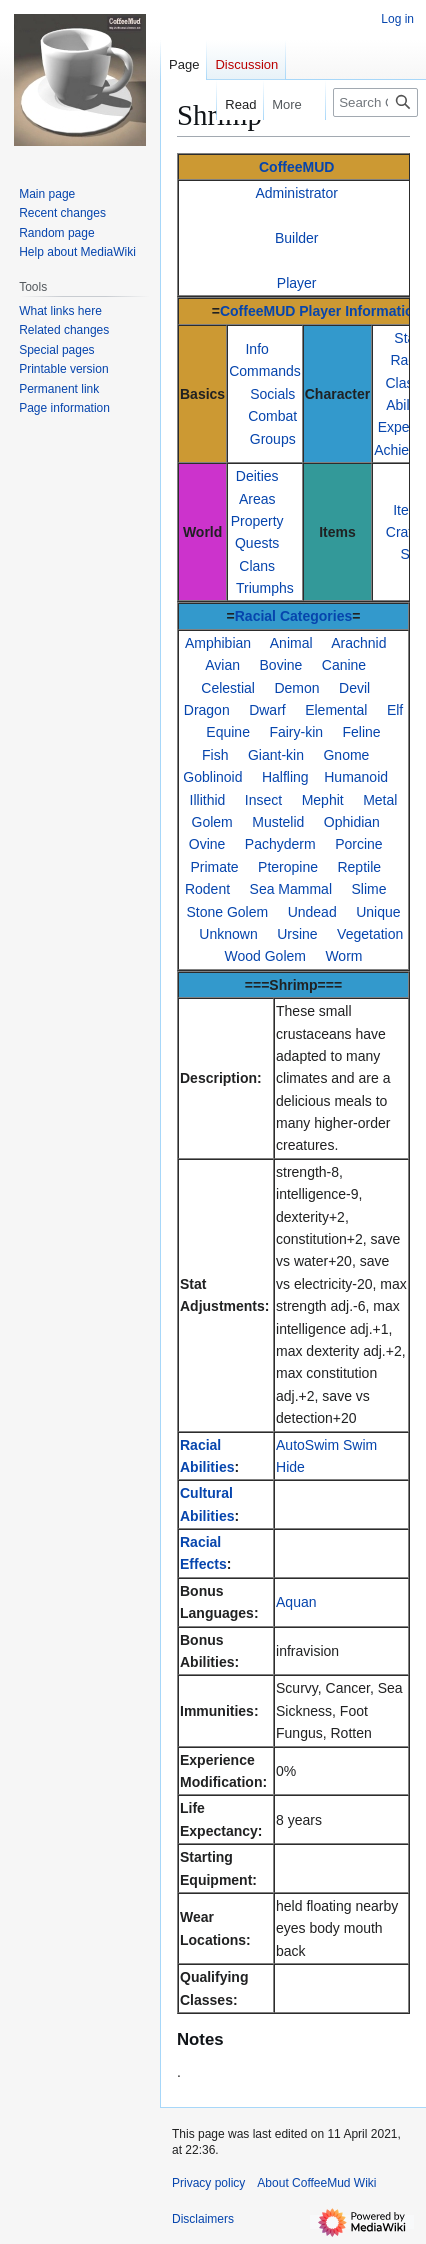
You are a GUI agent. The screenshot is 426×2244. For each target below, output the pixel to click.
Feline (362, 732)
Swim (360, 1445)
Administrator (296, 193)
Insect (263, 800)
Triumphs (265, 588)
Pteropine (288, 867)
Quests (257, 543)
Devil (354, 688)
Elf (395, 710)
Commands (265, 371)
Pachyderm (280, 844)
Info (256, 349)
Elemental (336, 710)
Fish (215, 755)
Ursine (297, 934)
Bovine (281, 665)
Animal (291, 643)
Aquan (296, 1602)
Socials (272, 394)
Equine (228, 732)
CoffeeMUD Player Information (321, 311)
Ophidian (352, 822)
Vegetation (370, 934)
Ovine (207, 844)
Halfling (285, 777)
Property (257, 521)
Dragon (207, 710)
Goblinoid (212, 777)
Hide (290, 1467)
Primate (214, 867)
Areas (257, 499)
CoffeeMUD (296, 167)
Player (297, 283)
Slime (368, 889)
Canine (344, 665)
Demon (296, 688)
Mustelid (278, 822)
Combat (272, 416)
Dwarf (267, 710)
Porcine (358, 844)
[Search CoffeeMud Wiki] (375, 102)
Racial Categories (294, 616)
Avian (222, 665)
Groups (273, 439)
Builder (297, 238)
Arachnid (358, 643)
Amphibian (218, 643)
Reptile (359, 867)
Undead (312, 912)
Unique (378, 912)
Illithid (208, 800)
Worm (343, 956)
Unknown (228, 934)
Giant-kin (276, 755)
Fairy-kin (296, 732)
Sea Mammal (291, 889)
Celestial (228, 688)
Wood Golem (265, 956)
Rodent (207, 889)
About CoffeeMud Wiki (316, 2183)
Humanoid (356, 777)
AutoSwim (307, 1445)
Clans (257, 566)
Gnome (346, 755)
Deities (257, 476)
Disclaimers (203, 2219)
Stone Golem (227, 912)
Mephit (323, 800)
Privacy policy (208, 2183)
